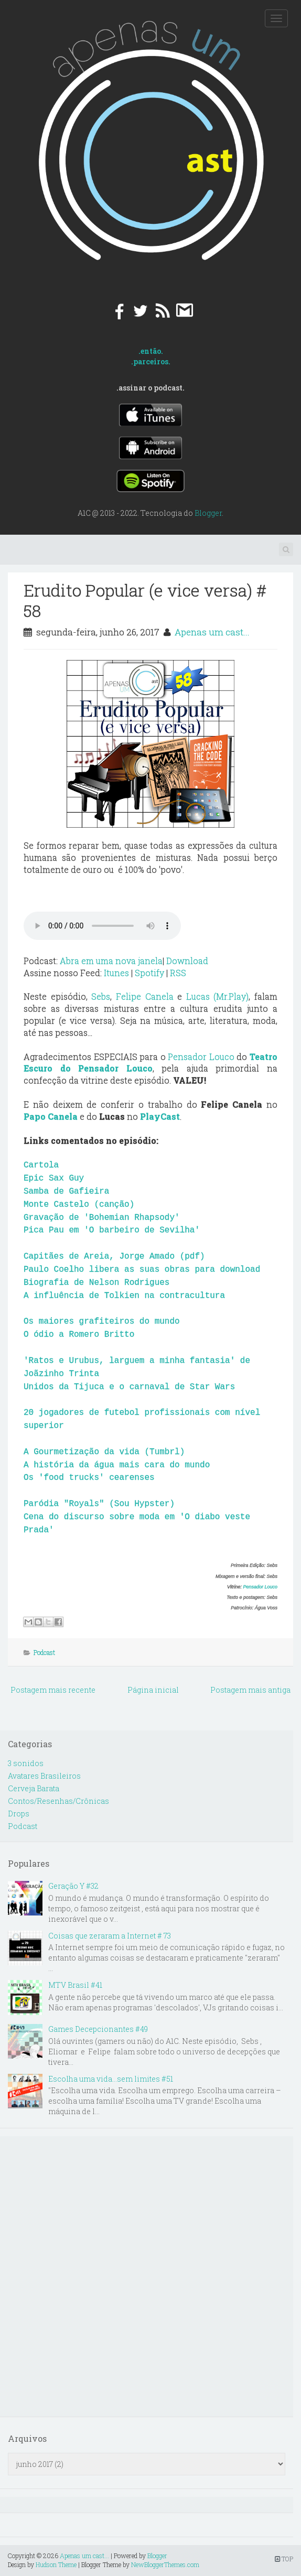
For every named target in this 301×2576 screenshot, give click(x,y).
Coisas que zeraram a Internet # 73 (109, 1936)
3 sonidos (26, 1763)
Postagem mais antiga (250, 1690)
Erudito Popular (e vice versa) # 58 (145, 600)
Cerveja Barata (33, 1788)
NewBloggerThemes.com (165, 2564)
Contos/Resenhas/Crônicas (58, 1801)
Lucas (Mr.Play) (217, 996)
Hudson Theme (56, 2564)
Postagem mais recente (52, 1690)
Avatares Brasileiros (44, 1776)
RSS (178, 972)
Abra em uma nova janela (111, 960)
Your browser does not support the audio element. (102, 926)
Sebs (100, 996)
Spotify (149, 972)
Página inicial (153, 1690)
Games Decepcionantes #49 (98, 2029)
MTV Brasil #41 (75, 1985)
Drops (18, 1814)
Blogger (208, 513)
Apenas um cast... (212, 632)
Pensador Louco (201, 1056)
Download (187, 960)
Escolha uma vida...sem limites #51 (110, 2079)
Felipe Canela (145, 996)
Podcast (44, 1652)
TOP (284, 2559)
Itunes (116, 972)
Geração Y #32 (73, 1886)
